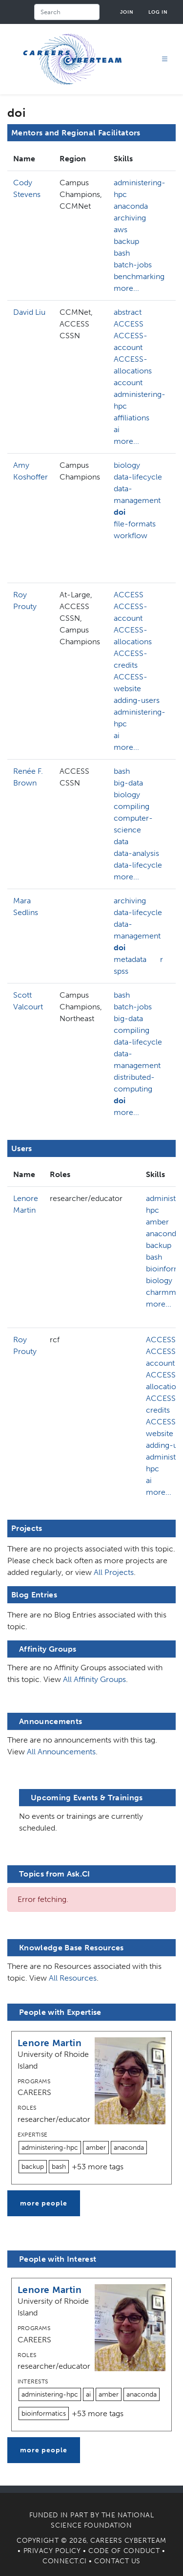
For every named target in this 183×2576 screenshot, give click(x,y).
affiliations (131, 417)
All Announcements (61, 1751)
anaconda (131, 206)
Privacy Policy (52, 2551)
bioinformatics (43, 2413)
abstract (128, 312)
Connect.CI (64, 2561)
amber (157, 1221)
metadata (130, 959)
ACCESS (128, 323)
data (121, 841)
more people (43, 2203)
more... (126, 288)
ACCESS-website (130, 682)
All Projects (114, 1572)
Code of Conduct (124, 2551)
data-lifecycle (138, 476)
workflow (130, 535)
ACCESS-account (130, 341)
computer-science (133, 823)
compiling (131, 806)
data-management (137, 494)
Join (127, 12)
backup (126, 241)
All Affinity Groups (94, 1679)
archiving (130, 217)
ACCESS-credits (130, 659)
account (128, 382)
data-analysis (136, 853)
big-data (128, 782)
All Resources (73, 1978)
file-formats (135, 523)
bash (122, 253)
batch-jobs (133, 264)
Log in (158, 12)
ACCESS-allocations (133, 364)
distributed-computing (134, 1082)
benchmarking (139, 276)
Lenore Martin (49, 2043)
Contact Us (117, 2561)
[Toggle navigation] (165, 59)
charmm (161, 1292)
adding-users (137, 700)
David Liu (29, 312)
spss (121, 971)
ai (117, 429)
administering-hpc (139, 188)
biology (127, 465)
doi (119, 512)
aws (120, 229)
